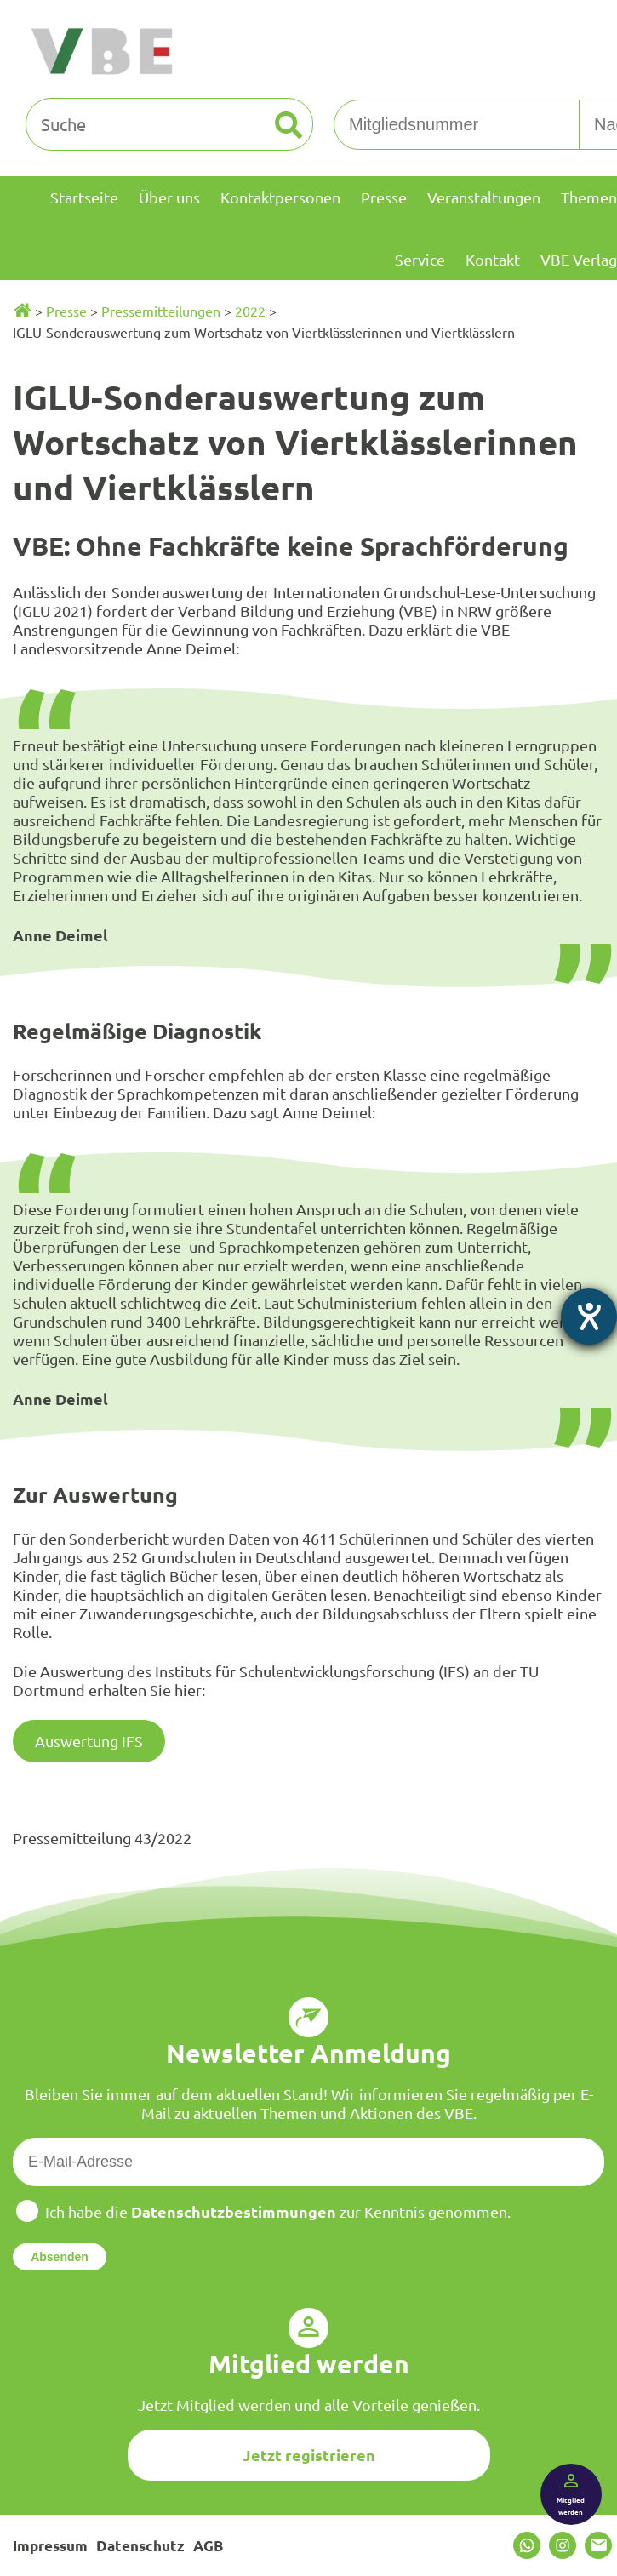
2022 (250, 310)
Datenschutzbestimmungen (233, 2211)
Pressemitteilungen (160, 310)
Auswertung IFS (89, 1741)
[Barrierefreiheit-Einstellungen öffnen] (589, 1316)
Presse (66, 310)
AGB (208, 2546)
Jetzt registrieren (309, 2455)
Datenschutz (140, 2546)
